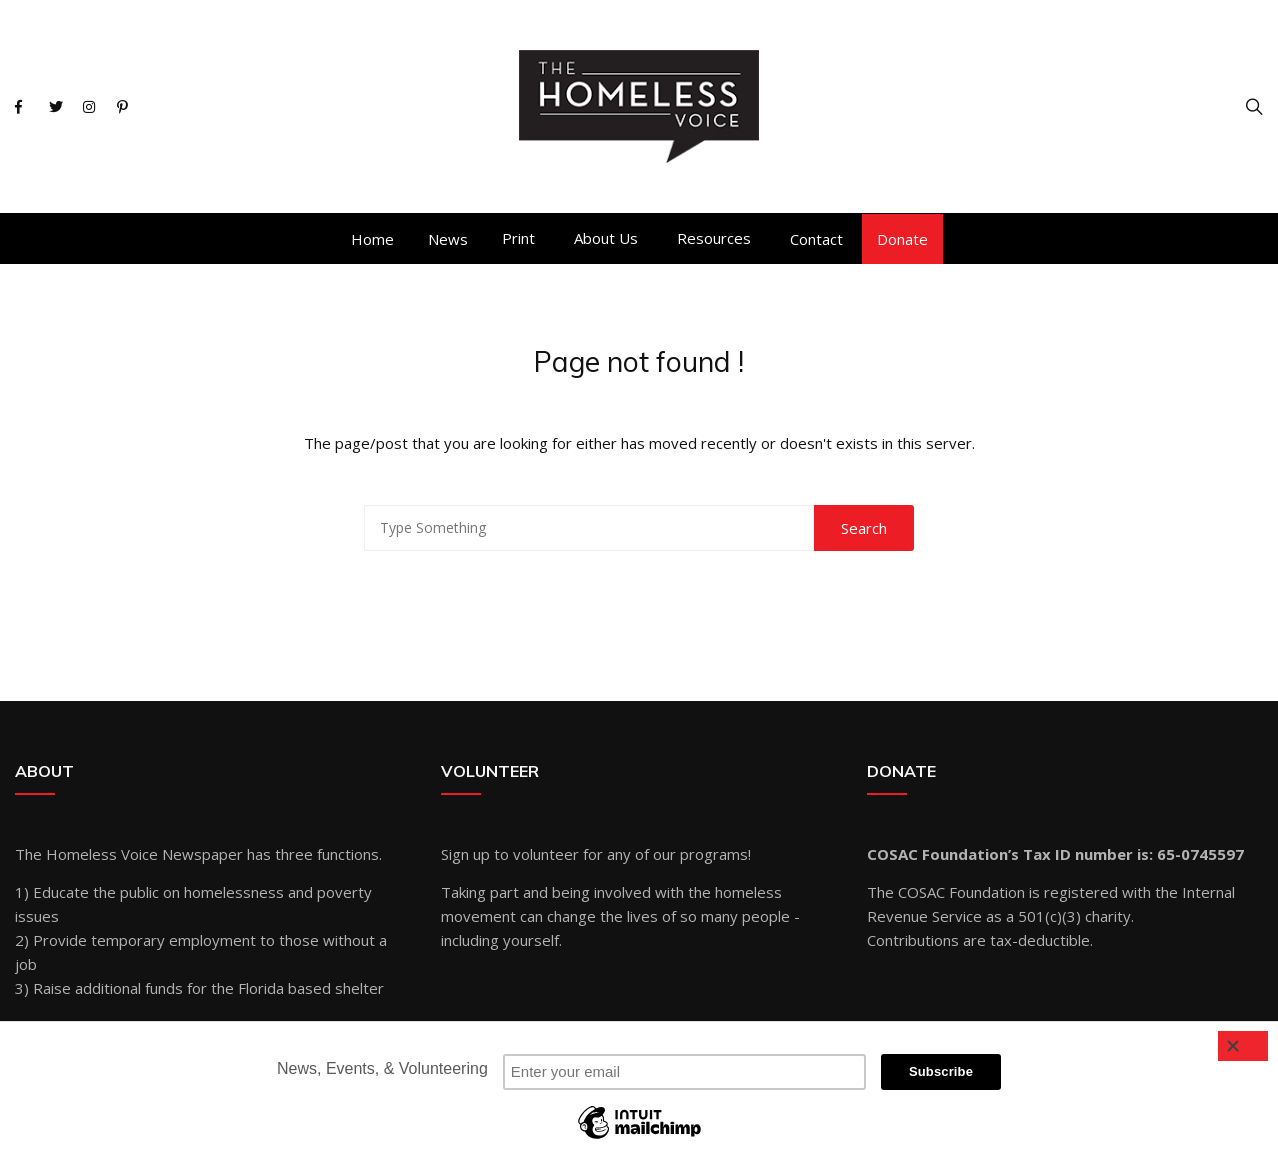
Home (372, 239)
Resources (714, 238)
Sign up (465, 854)
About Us (606, 238)
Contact (816, 239)
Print (518, 238)
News (448, 239)
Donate (902, 239)
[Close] (1243, 1046)
